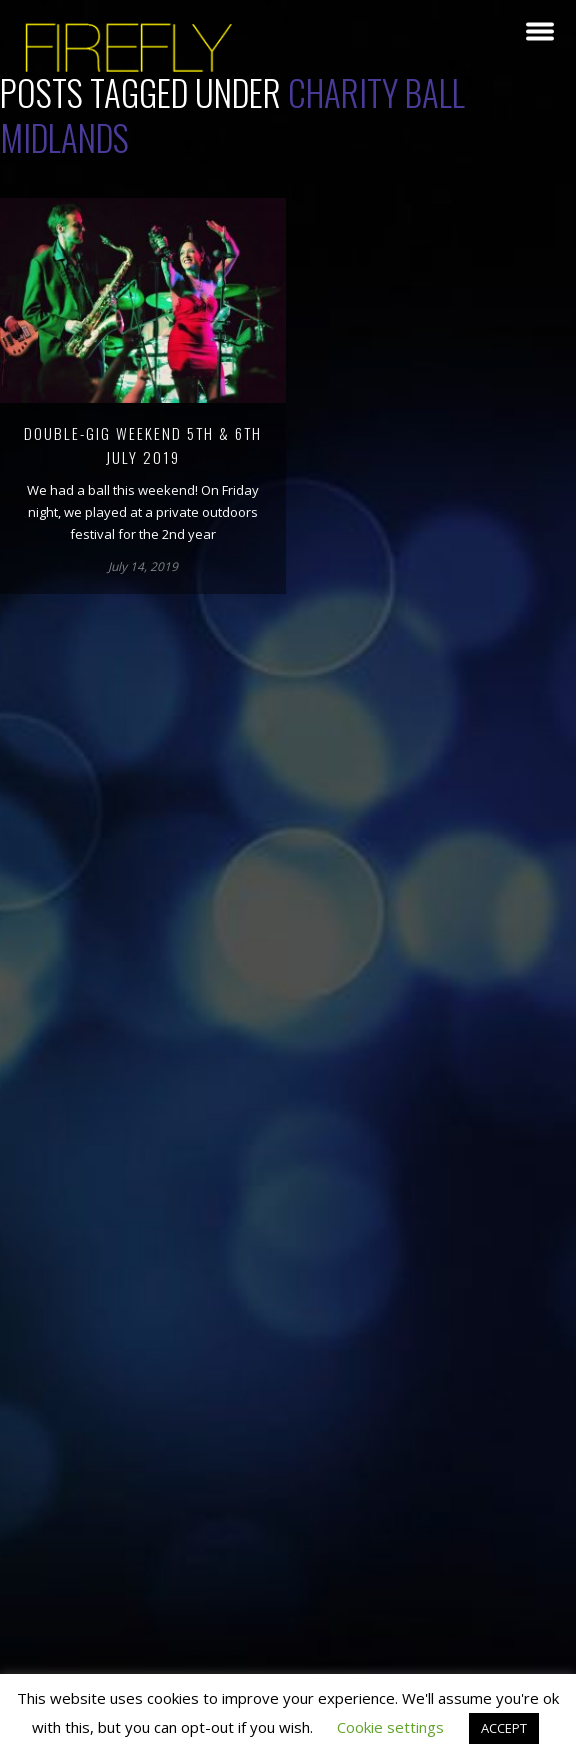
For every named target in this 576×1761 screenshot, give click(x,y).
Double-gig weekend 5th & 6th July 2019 (143, 445)
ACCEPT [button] (504, 1728)
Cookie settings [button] (390, 1727)
